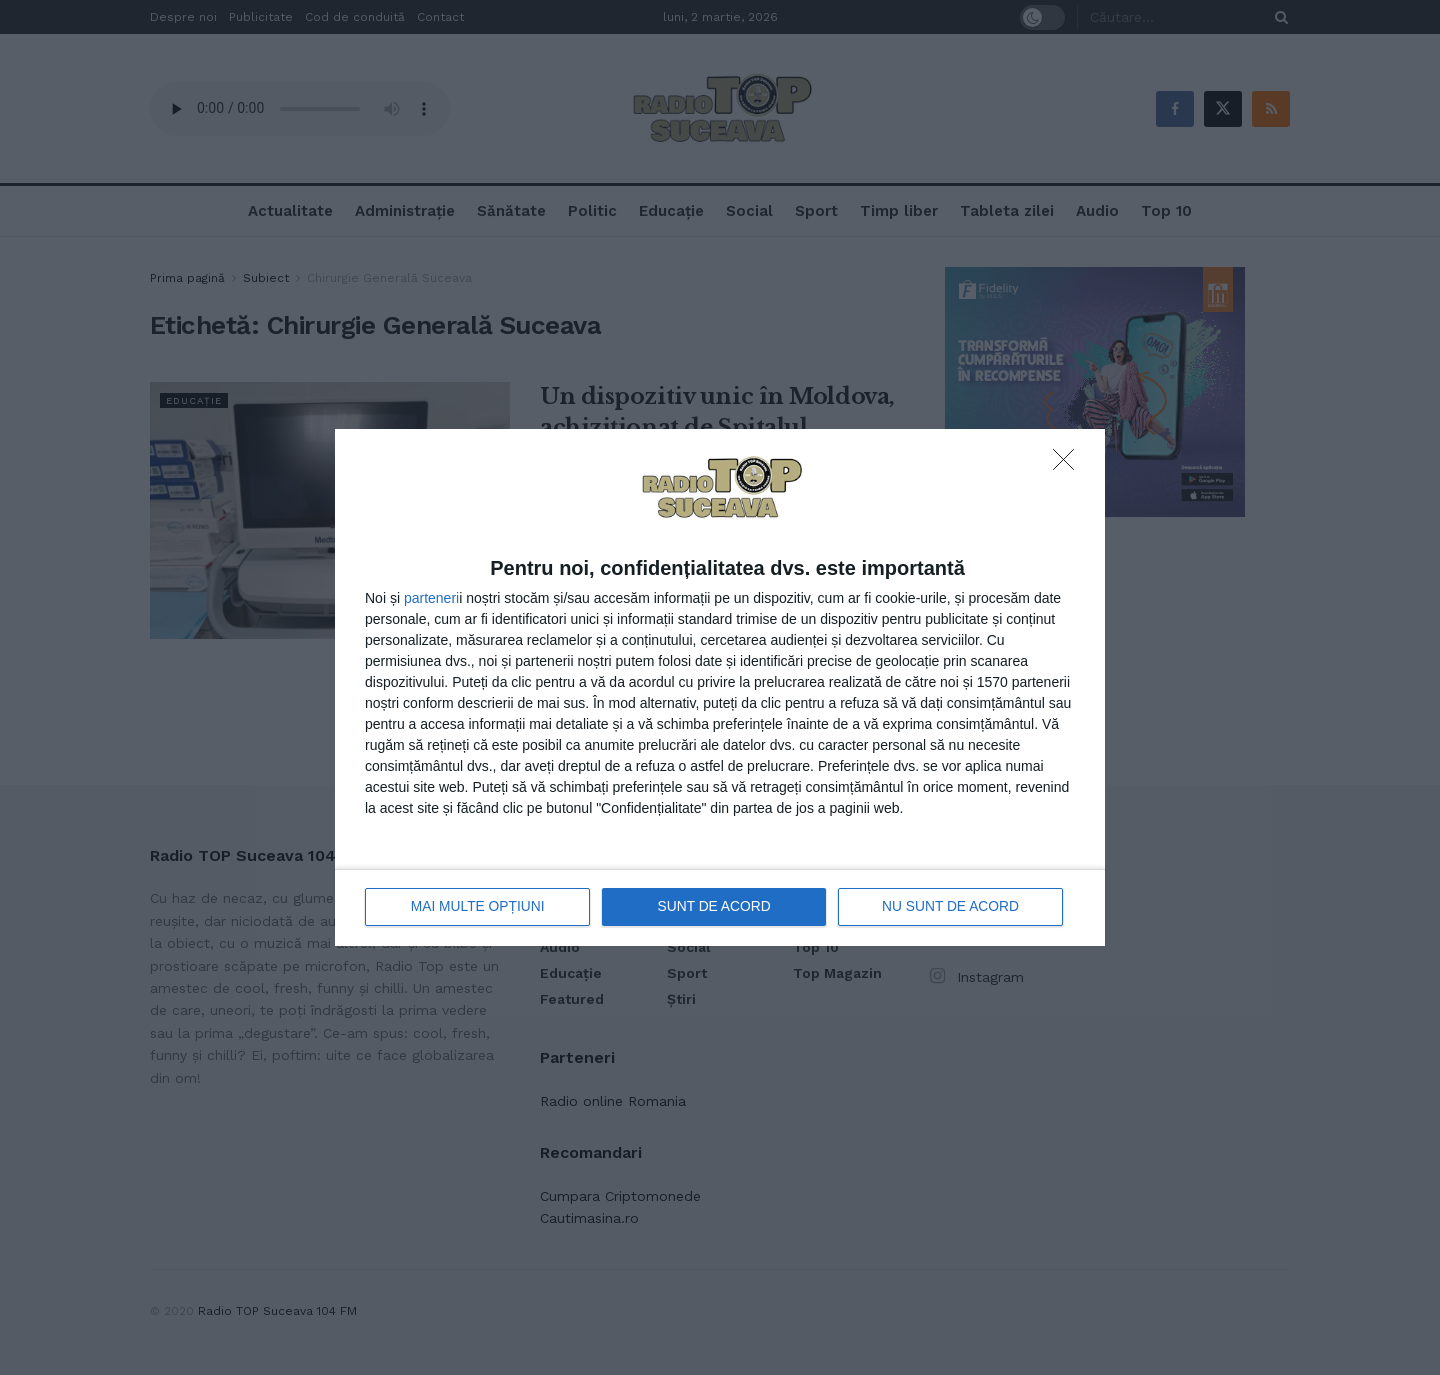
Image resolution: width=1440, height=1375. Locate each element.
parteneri (431, 598)
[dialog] (720, 687)
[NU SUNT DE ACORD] (1069, 465)
